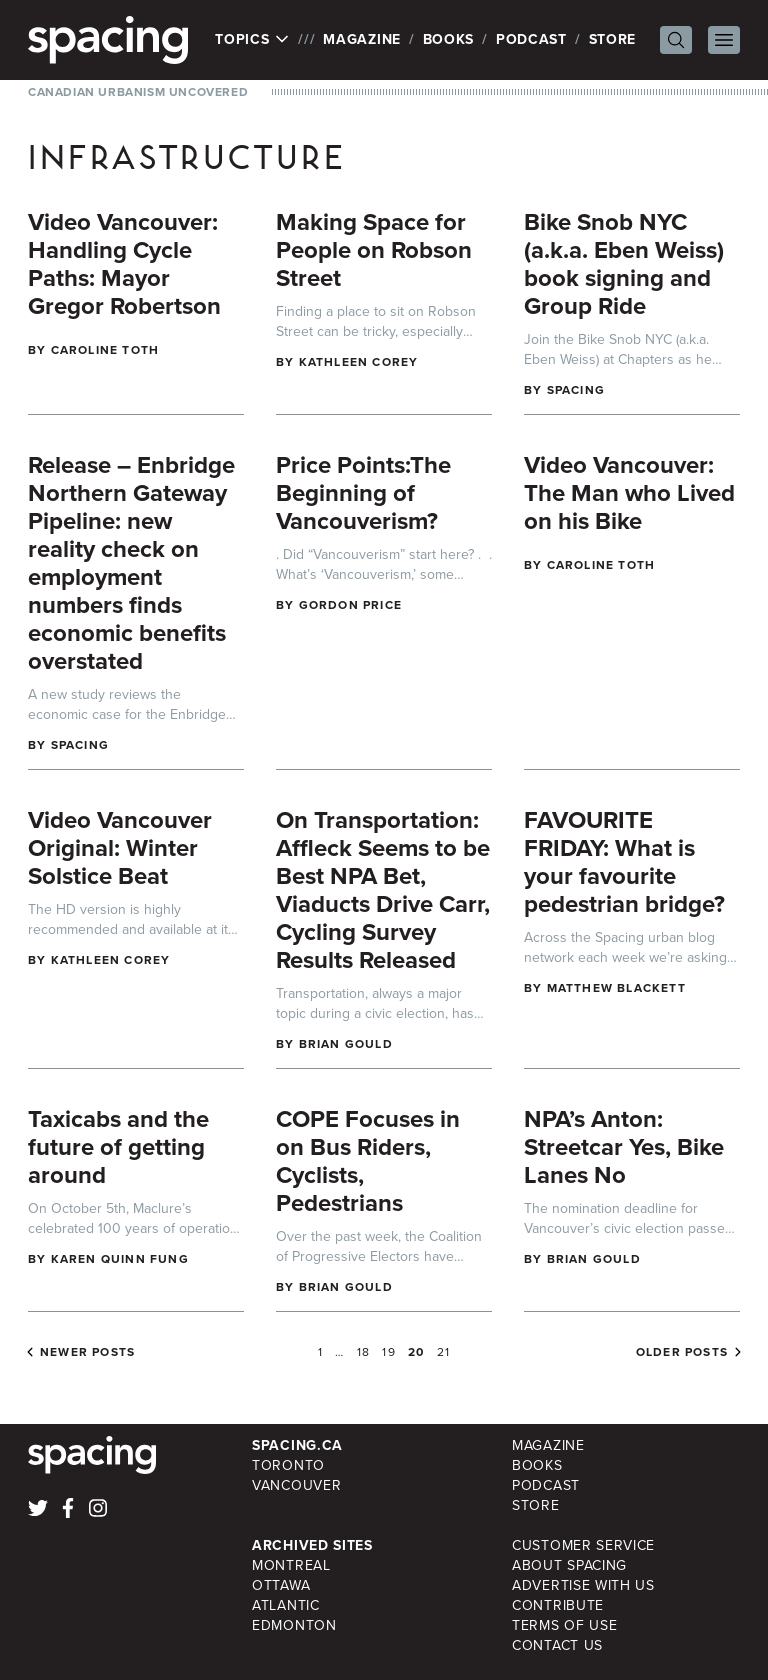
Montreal (291, 1565)
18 (363, 1352)
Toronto (288, 1465)
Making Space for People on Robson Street (374, 250)
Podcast (531, 39)
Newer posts (87, 1352)
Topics (252, 40)
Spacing (576, 390)
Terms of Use (564, 1625)
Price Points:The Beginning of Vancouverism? (363, 493)
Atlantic (286, 1605)
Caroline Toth (105, 350)
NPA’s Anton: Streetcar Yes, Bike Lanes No (624, 1147)
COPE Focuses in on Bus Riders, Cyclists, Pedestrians (368, 1161)
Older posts (682, 1352)
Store (613, 39)
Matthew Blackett (616, 988)
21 (443, 1352)
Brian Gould (346, 1044)
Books (449, 39)
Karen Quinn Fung (120, 1259)
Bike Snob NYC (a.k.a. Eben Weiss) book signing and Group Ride (624, 264)
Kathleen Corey (359, 362)
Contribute (558, 1605)
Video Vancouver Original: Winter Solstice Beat (120, 848)
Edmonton (294, 1625)
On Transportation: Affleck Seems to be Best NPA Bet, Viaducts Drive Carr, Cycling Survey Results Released (383, 890)
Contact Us (557, 1645)
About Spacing (569, 1565)
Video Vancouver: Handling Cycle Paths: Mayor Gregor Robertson (124, 264)
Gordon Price (350, 605)
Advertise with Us (583, 1585)
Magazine (362, 39)
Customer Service (583, 1545)
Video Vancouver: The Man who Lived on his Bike (629, 493)
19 (388, 1352)
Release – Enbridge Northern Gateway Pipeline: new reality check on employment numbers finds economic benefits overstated (131, 563)
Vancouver (296, 1485)
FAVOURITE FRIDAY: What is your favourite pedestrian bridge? (624, 862)
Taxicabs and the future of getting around (118, 1147)
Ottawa (281, 1585)
